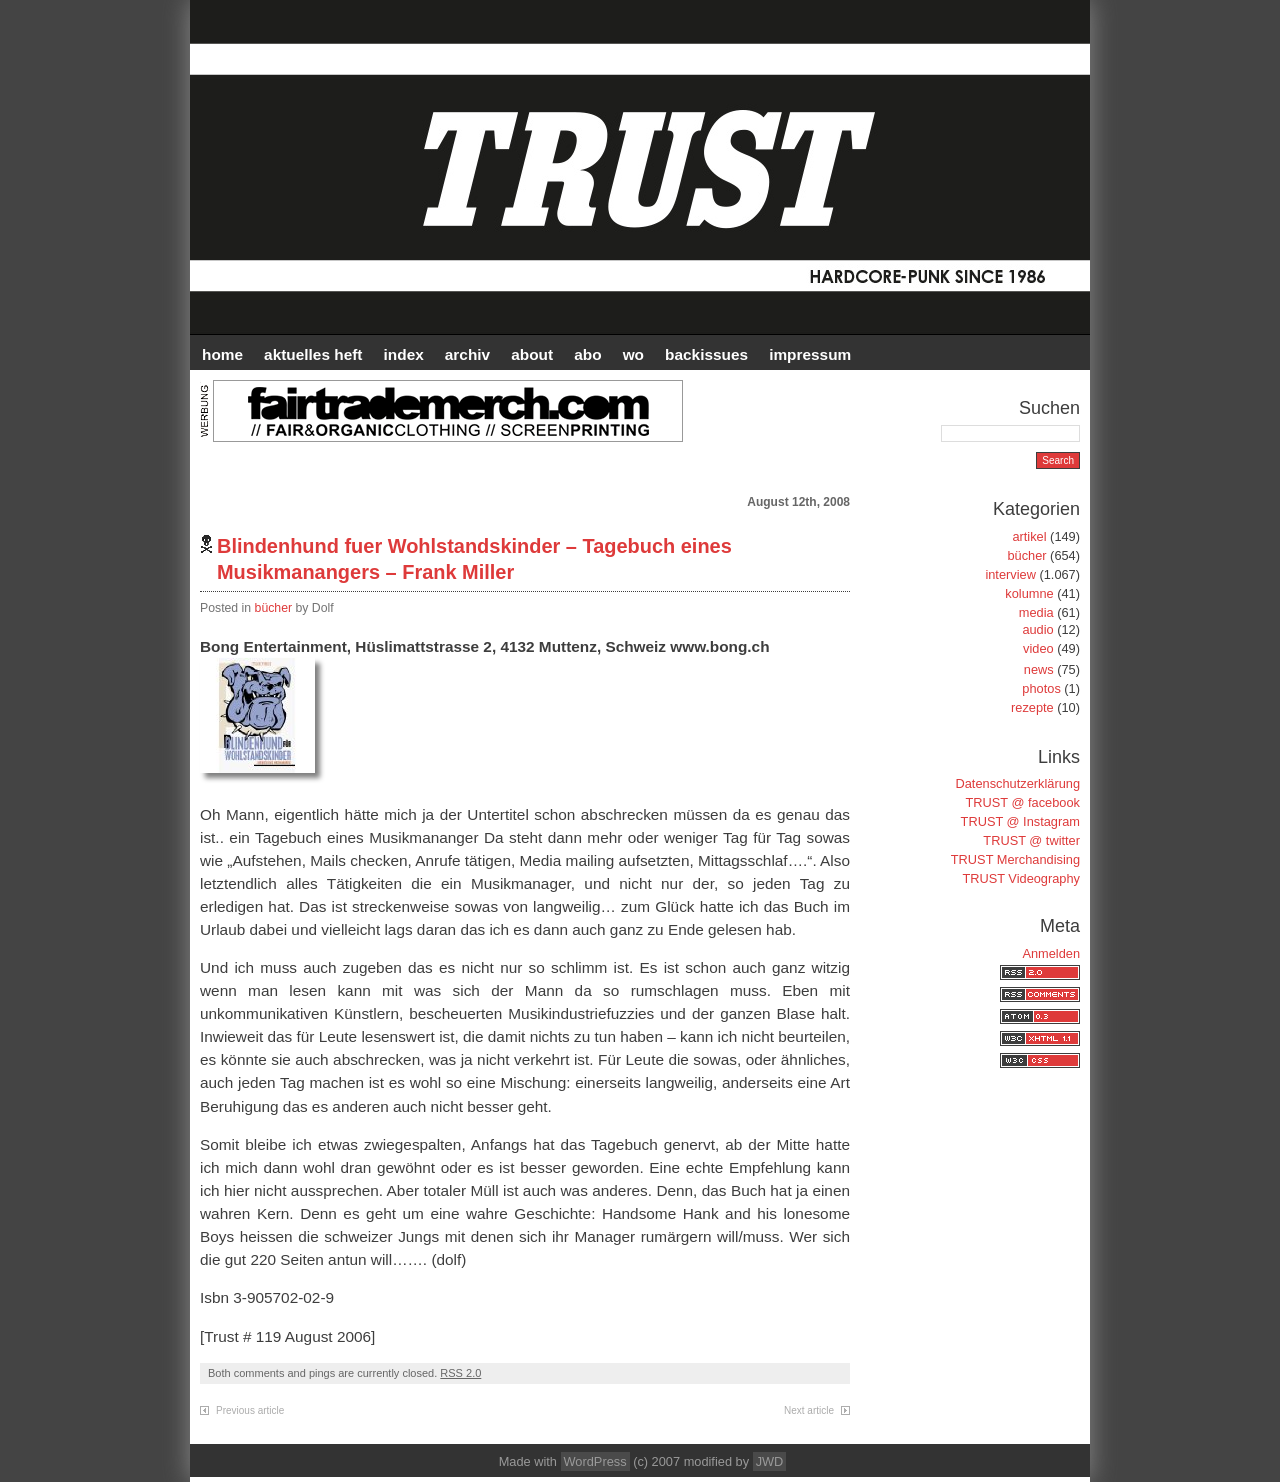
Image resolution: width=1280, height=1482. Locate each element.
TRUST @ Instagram (1020, 821)
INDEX (404, 354)
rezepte (1032, 707)
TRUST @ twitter (1031, 840)
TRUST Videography (1021, 878)
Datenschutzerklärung (1018, 783)
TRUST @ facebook (1023, 802)
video (1038, 648)
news (1039, 669)
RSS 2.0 (460, 1373)
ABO (587, 354)
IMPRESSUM (810, 354)
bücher (274, 608)
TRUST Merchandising (1015, 859)
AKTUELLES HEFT (313, 354)
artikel (1029, 536)
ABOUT (532, 354)
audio (1037, 629)
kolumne (1029, 593)
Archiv (467, 354)
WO (633, 354)
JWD (770, 1461)
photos (1041, 688)
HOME (222, 354)
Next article (809, 1410)
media (1036, 612)
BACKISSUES (706, 354)
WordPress (595, 1461)
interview (1010, 574)
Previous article (250, 1410)
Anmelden (1051, 953)
